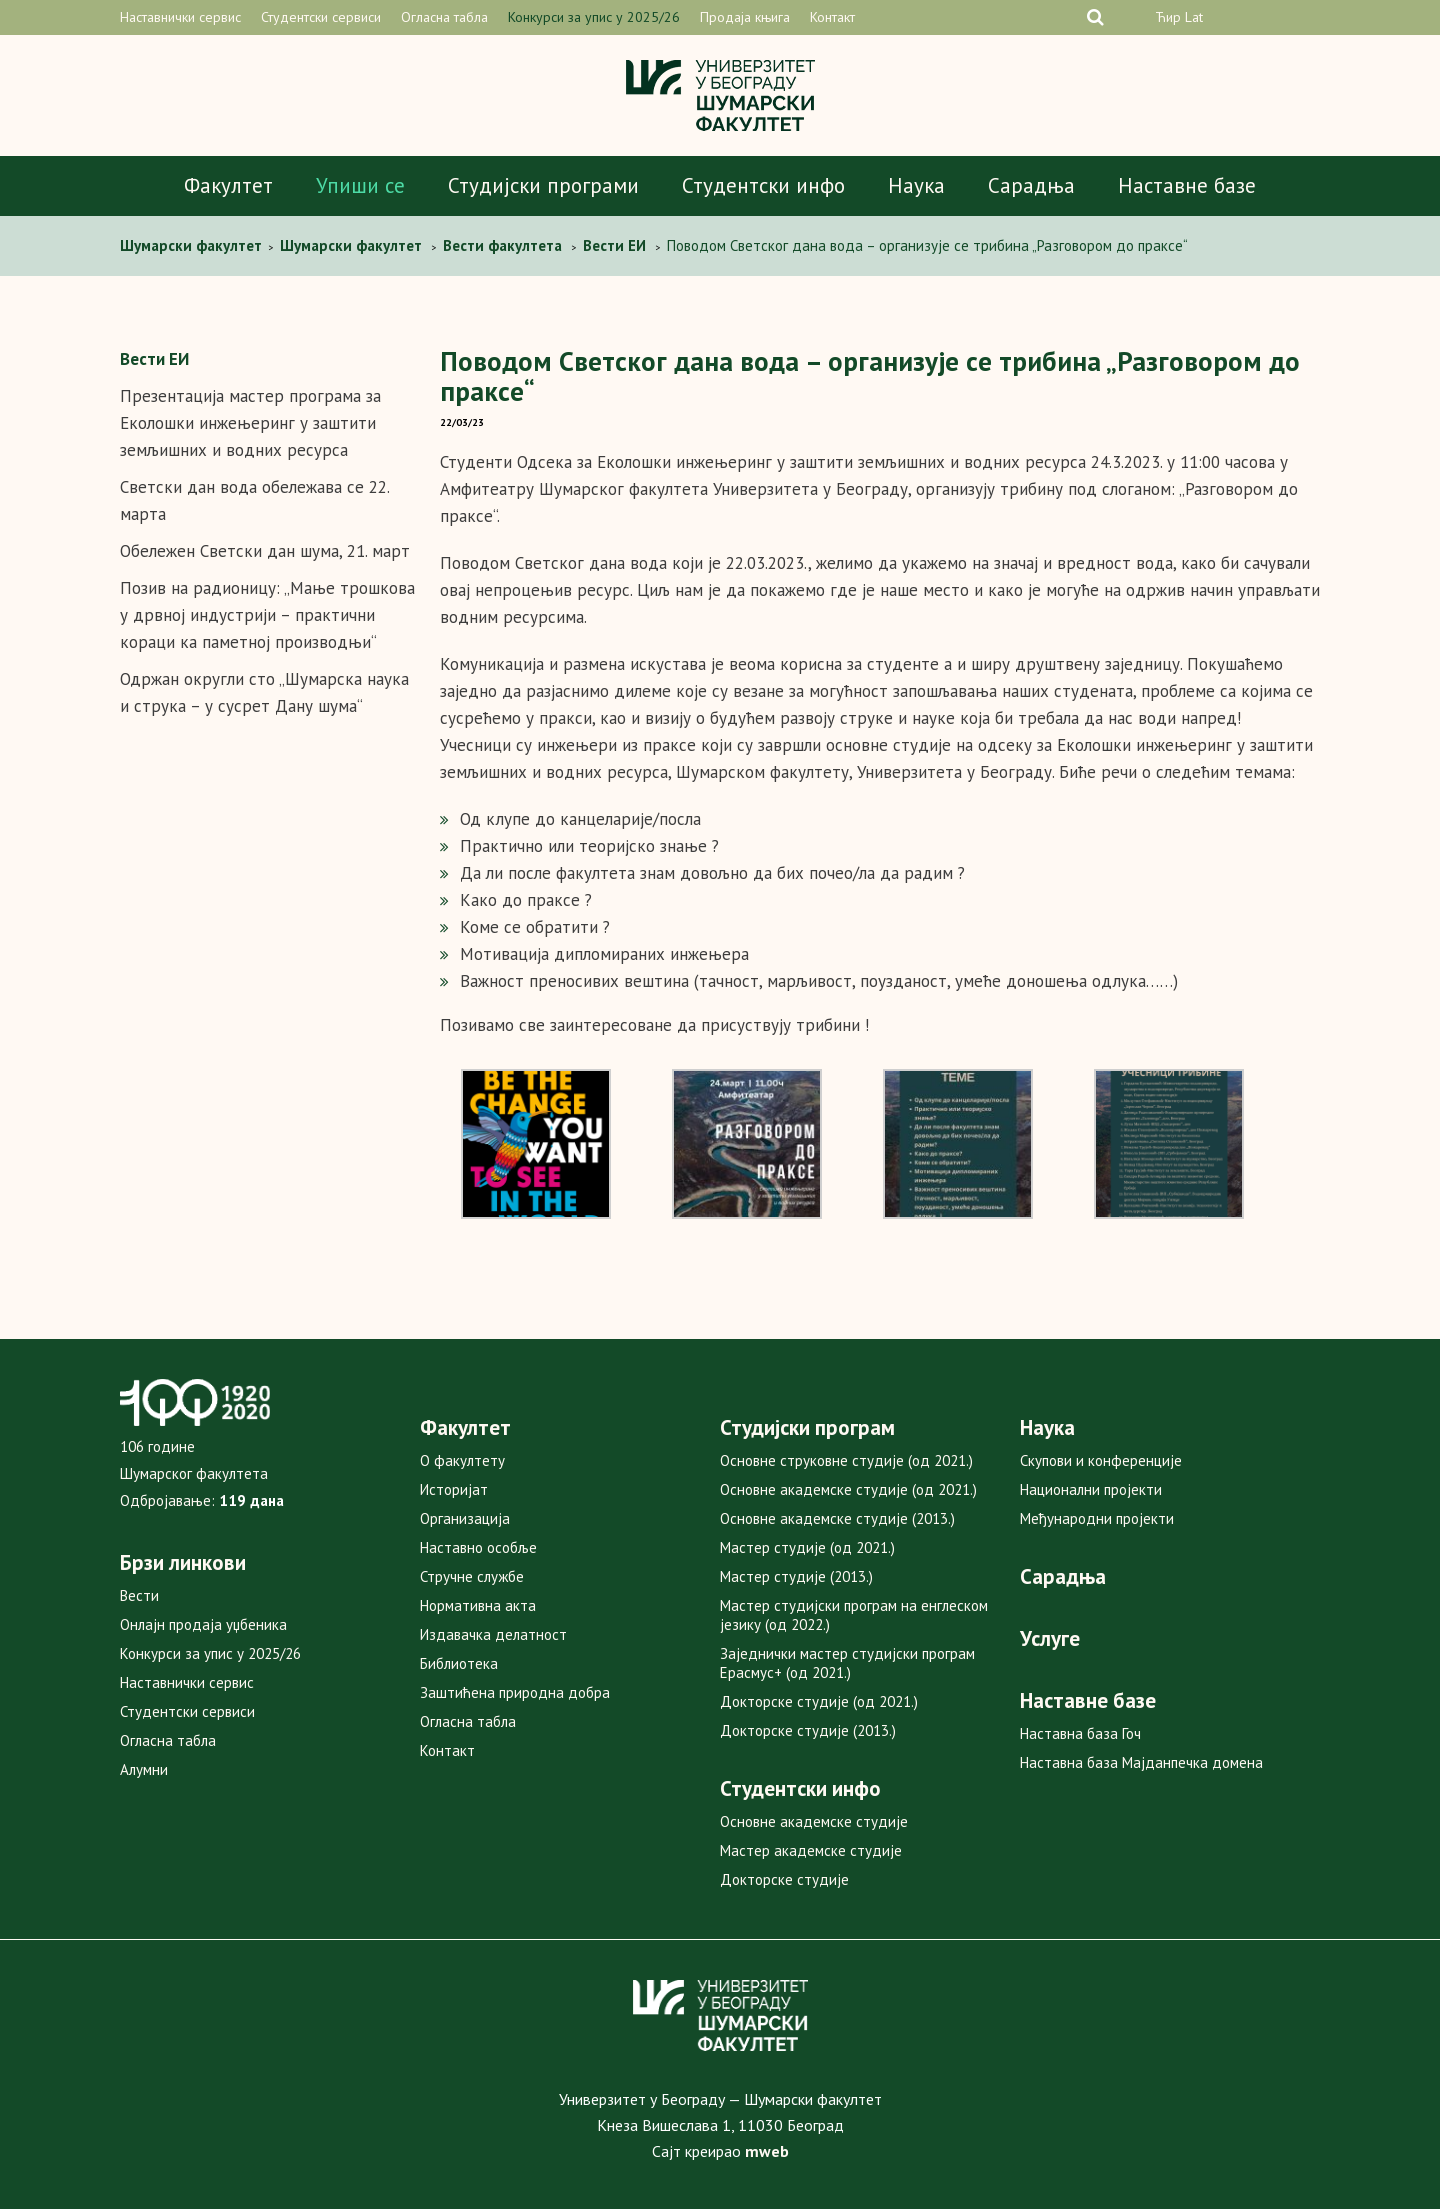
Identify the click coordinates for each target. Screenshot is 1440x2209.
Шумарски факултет (193, 245)
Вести (139, 1595)
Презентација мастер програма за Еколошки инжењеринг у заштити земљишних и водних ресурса (250, 423)
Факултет (228, 185)
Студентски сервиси (321, 17)
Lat (1194, 17)
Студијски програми (543, 185)
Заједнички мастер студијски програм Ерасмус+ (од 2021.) (847, 1663)
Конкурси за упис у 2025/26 (594, 17)
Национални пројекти (1091, 1489)
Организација (465, 1518)
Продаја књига (745, 17)
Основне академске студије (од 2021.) (848, 1489)
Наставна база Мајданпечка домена (1141, 1762)
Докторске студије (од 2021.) (819, 1701)
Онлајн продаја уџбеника (203, 1624)
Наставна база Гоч (1080, 1733)
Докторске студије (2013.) (808, 1730)
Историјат (454, 1489)
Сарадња (1031, 185)
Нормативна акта (478, 1605)
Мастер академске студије (811, 1850)
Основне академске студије (814, 1821)
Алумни (144, 1769)
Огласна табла (444, 17)
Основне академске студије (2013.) (837, 1518)
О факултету (462, 1460)
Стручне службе (472, 1576)
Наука (916, 185)
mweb (767, 2151)
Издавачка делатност (493, 1634)
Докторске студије (784, 1879)
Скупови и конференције (1101, 1460)
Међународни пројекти (1097, 1518)
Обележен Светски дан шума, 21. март (265, 551)
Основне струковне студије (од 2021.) (846, 1460)
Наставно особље (478, 1547)
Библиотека (459, 1663)
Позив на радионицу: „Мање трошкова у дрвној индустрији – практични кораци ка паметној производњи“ (267, 615)
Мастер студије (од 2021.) (807, 1547)
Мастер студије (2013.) (796, 1576)
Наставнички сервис (180, 17)
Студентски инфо (763, 185)
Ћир (1168, 17)
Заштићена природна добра (515, 1692)
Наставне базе (1187, 185)
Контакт (832, 17)
